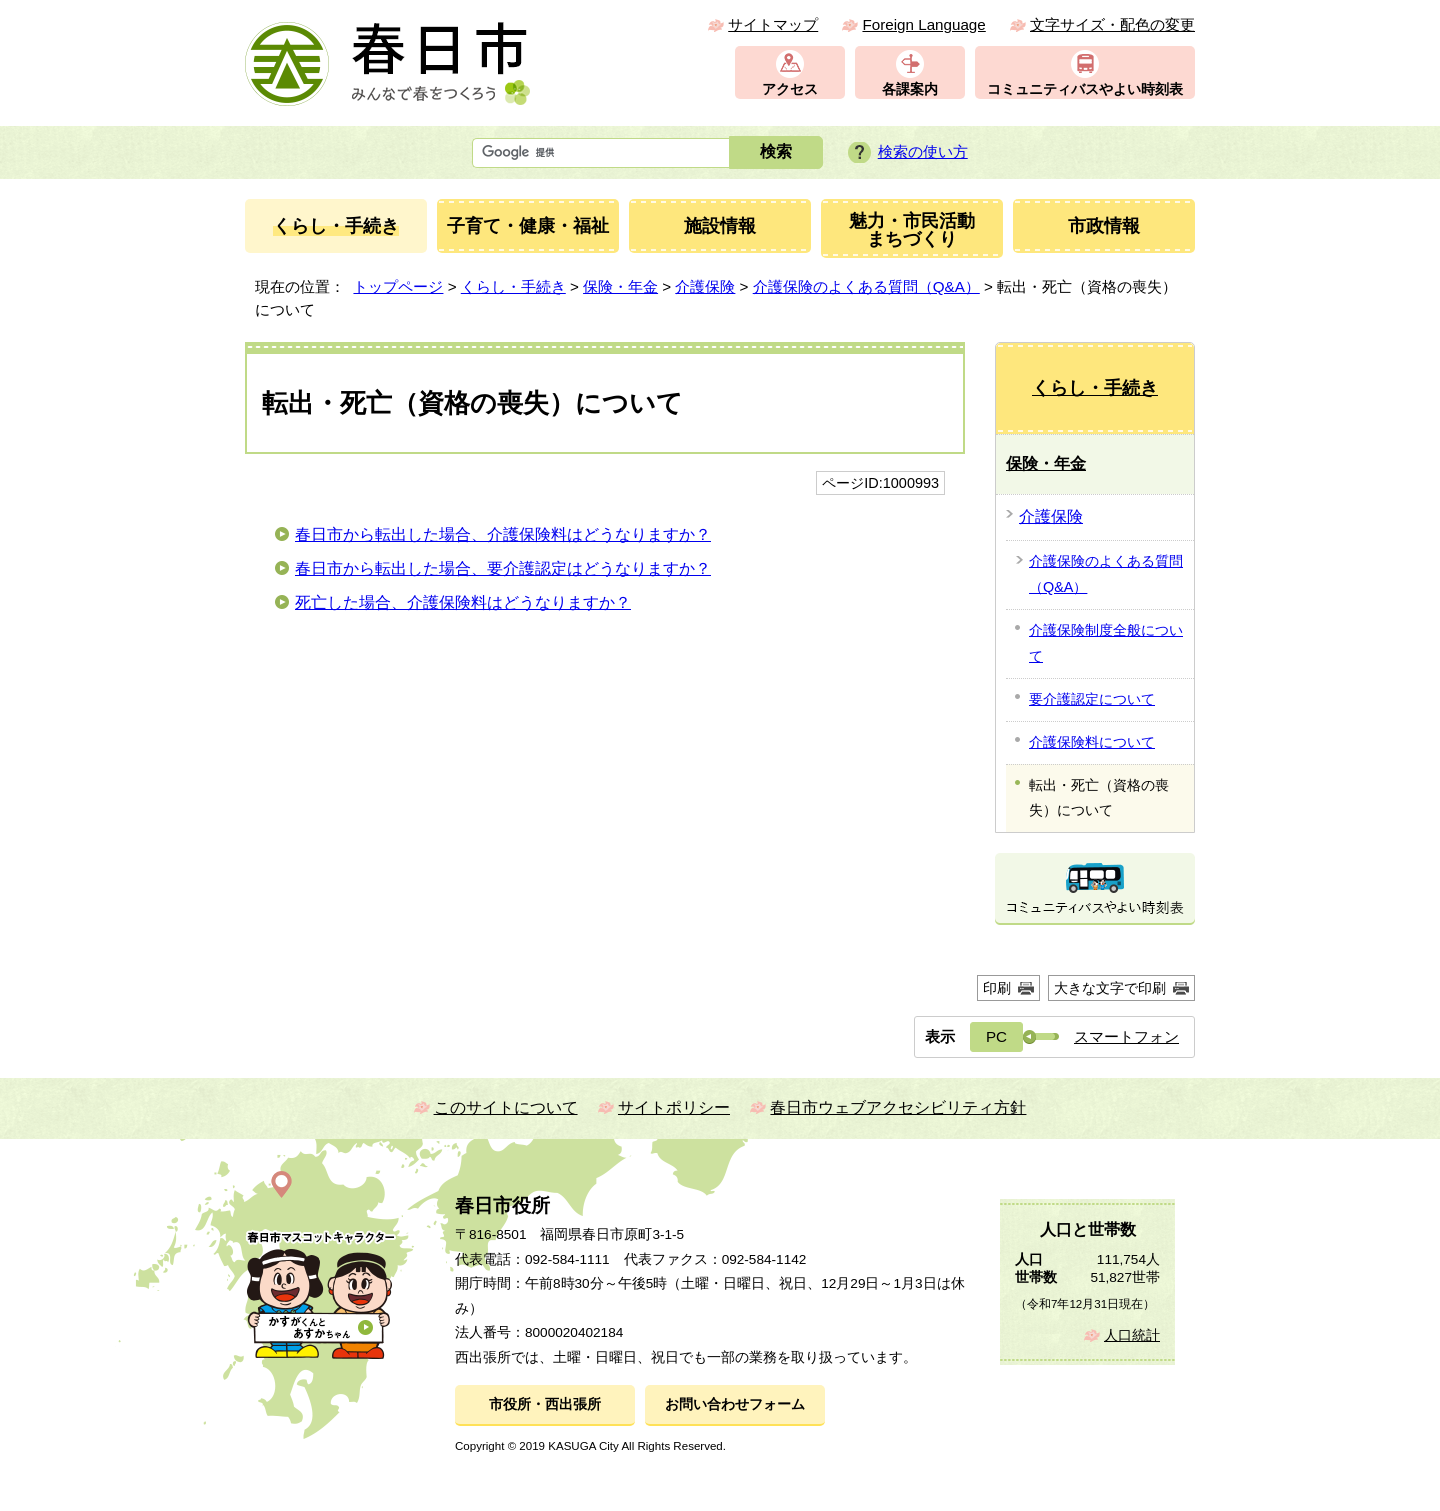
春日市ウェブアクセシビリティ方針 (898, 1107)
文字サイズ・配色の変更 (1112, 24)
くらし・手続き (513, 286)
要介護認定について (1092, 699)
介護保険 (705, 286)
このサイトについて (506, 1107)
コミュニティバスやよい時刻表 (1085, 89)
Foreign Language (923, 24)
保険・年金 (620, 286)
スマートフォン (1126, 1036)
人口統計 (1132, 1335)
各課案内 (910, 89)
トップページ (398, 286)
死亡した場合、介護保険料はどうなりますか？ (463, 602)
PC (996, 1036)
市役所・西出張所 (545, 1404)
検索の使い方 (923, 151)
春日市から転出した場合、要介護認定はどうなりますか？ (503, 568)
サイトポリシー (674, 1107)
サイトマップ (773, 24)
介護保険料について (1092, 742)
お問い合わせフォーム (735, 1404)
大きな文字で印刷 (1110, 988)
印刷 (997, 988)
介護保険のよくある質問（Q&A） (866, 286)
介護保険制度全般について (1106, 643)
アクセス (790, 89)
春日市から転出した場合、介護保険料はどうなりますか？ (503, 534)
